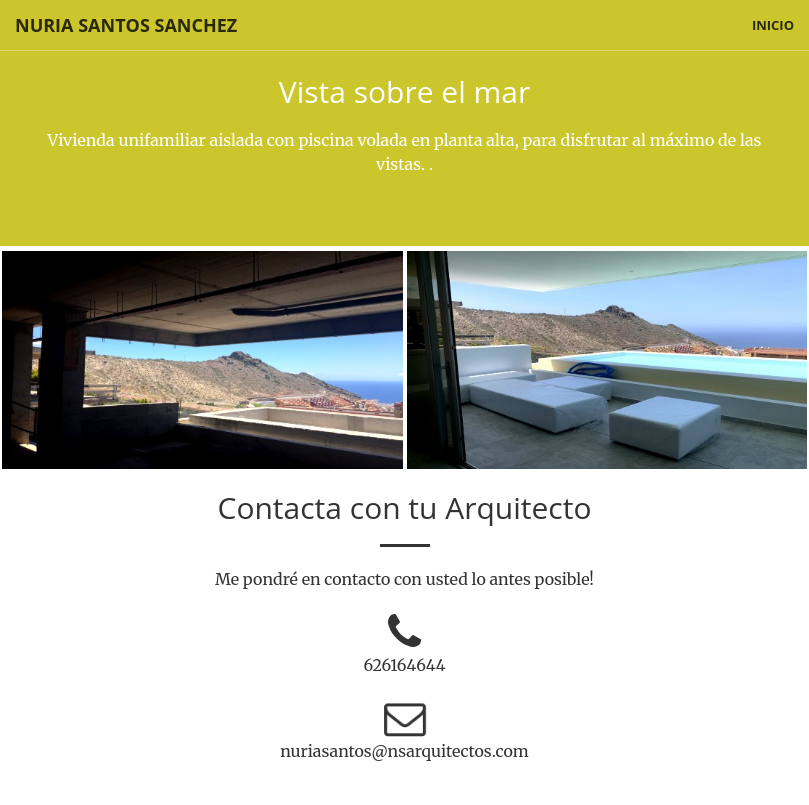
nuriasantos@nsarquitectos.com (404, 751)
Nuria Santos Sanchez (126, 25)
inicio (773, 25)
